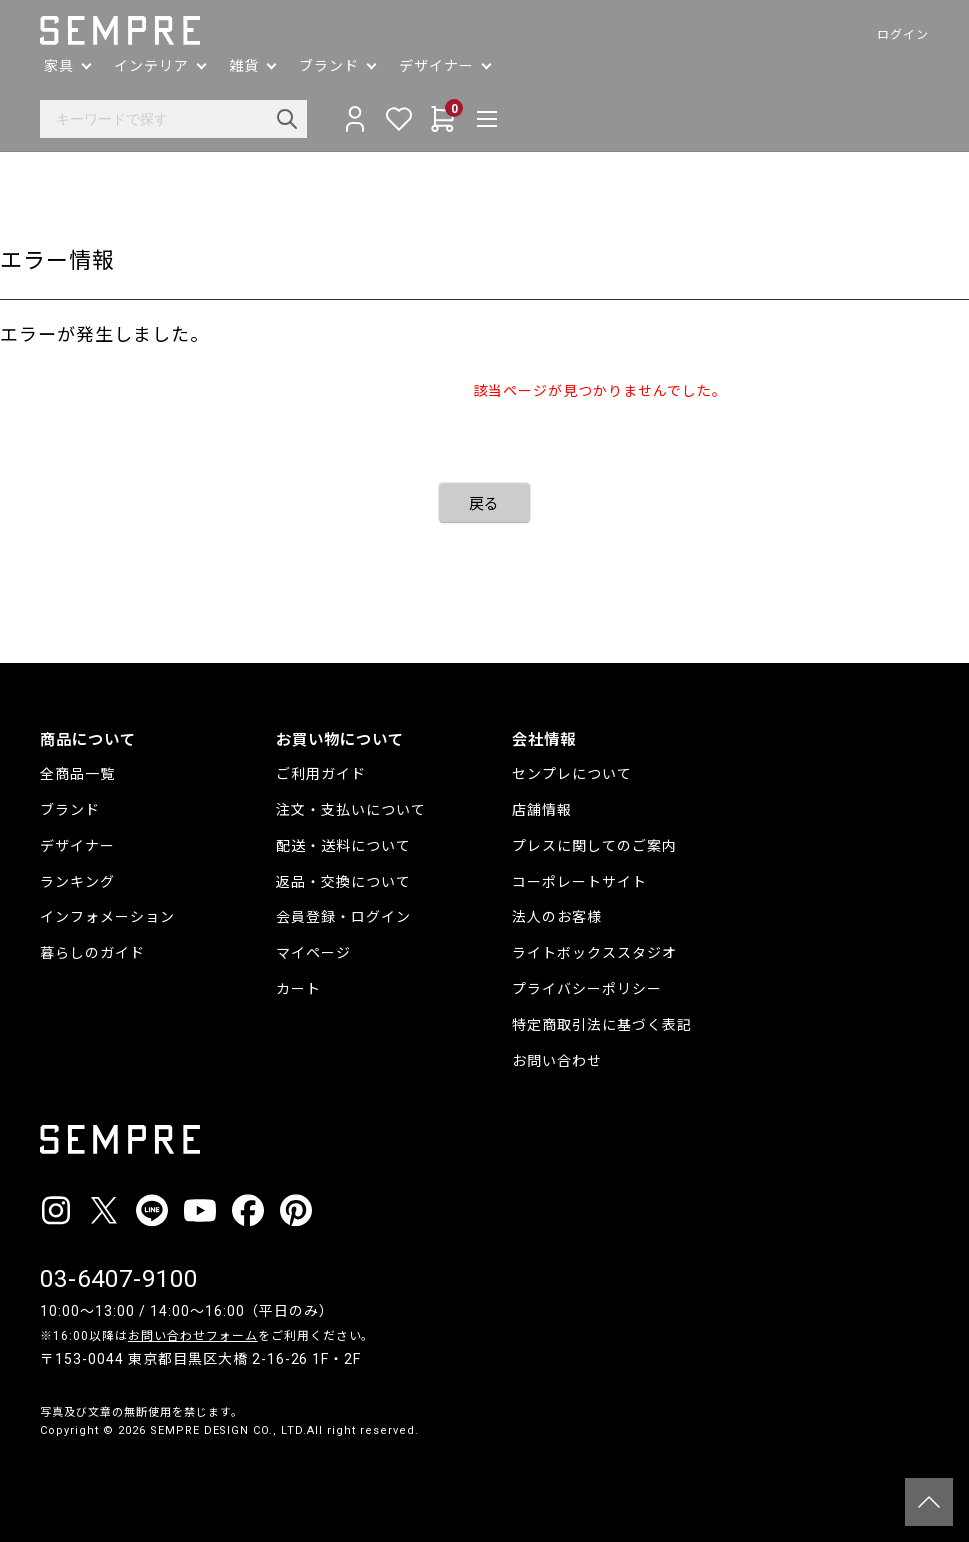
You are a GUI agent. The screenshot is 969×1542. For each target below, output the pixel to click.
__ (46, 1468)
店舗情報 (542, 810)
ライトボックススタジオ (594, 953)
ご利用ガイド (321, 774)
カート (298, 989)
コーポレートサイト (579, 882)
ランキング (77, 882)
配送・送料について (343, 846)
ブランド (70, 810)
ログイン (903, 35)
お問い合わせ (557, 1061)
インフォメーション (107, 917)
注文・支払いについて (351, 810)
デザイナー (77, 846)
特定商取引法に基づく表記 (602, 1025)
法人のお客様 (557, 917)
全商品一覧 (77, 774)
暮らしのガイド (92, 953)
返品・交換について (343, 882)
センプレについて (572, 774)
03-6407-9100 (119, 1279)
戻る (485, 504)
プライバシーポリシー (587, 989)
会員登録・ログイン (343, 917)
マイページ (313, 953)
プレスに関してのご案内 (594, 846)
